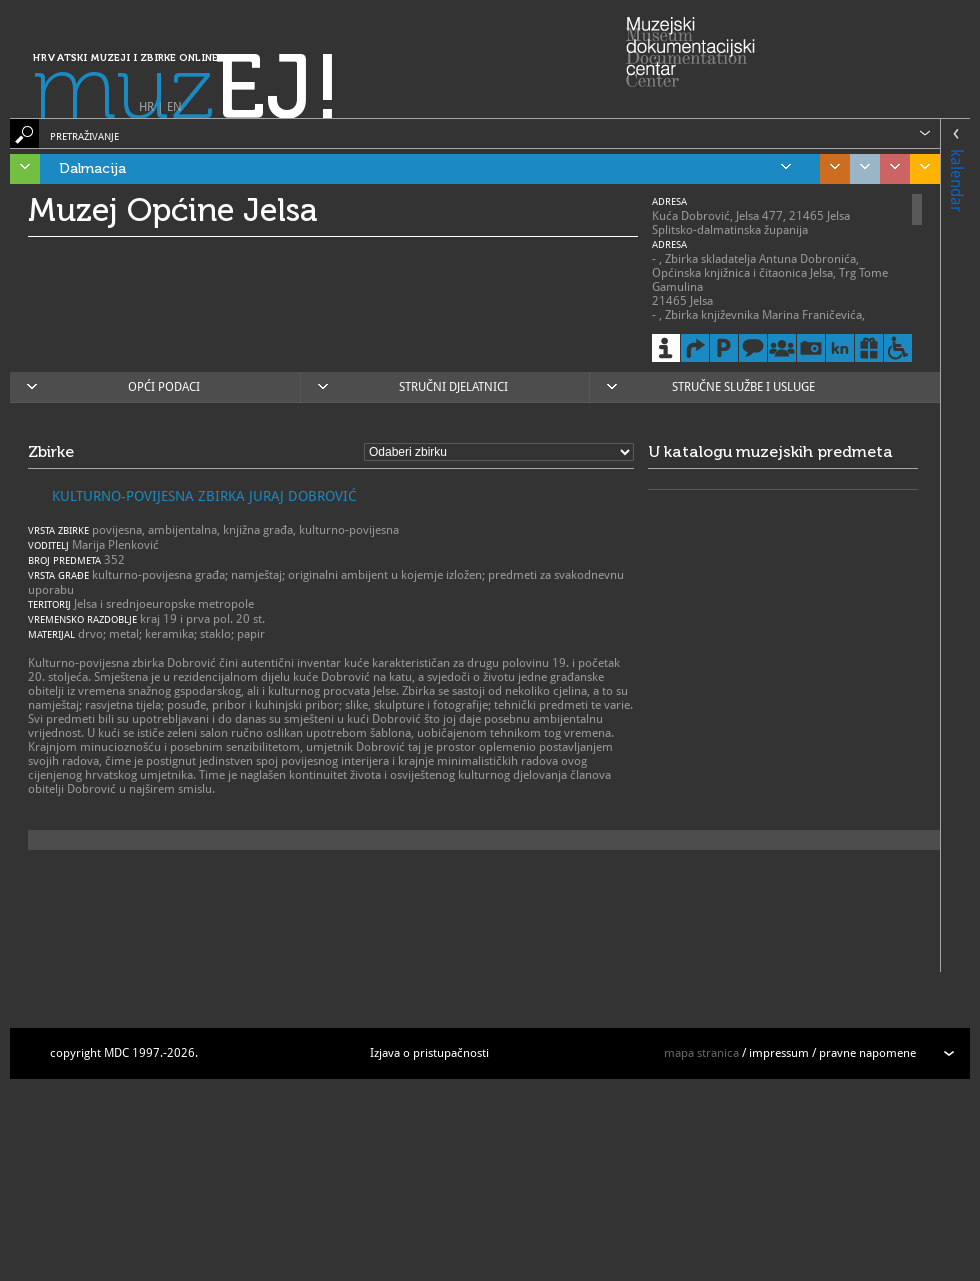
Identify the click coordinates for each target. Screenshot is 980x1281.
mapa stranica (701, 1053)
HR (146, 107)
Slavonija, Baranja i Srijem (920, 169)
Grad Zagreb (860, 169)
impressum (779, 1053)
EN (174, 107)
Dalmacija (425, 169)
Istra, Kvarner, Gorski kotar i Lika (20, 169)
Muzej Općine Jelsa (172, 210)
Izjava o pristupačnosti (429, 1053)
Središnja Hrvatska (830, 169)
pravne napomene (867, 1053)
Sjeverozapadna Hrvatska (890, 169)
